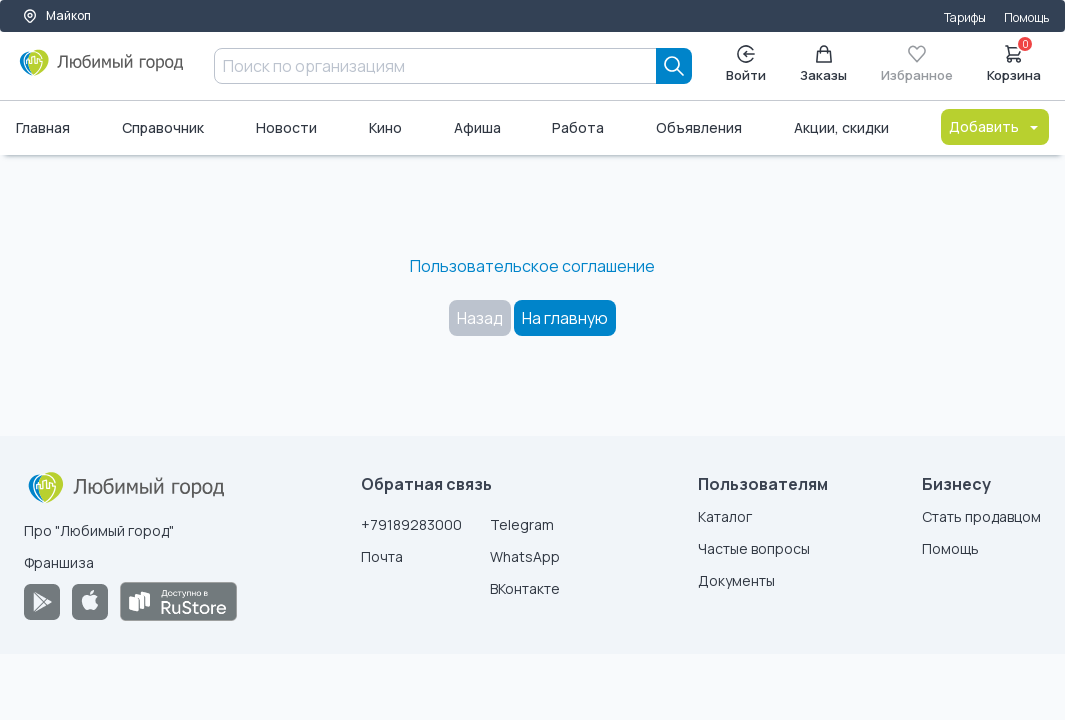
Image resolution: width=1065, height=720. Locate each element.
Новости (286, 127)
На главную (565, 318)
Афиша (477, 127)
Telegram (522, 524)
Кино (385, 127)
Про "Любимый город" (99, 530)
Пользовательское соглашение (532, 266)
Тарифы (965, 17)
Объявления (699, 127)
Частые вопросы (754, 548)
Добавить (995, 126)
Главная (43, 127)
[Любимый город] (102, 70)
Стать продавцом (981, 516)
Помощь (1026, 17)
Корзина (1014, 62)
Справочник (163, 127)
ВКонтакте (525, 588)
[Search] (674, 66)
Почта (382, 556)
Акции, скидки (841, 127)
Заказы (823, 64)
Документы (736, 580)
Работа (578, 127)
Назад (480, 318)
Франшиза (59, 562)
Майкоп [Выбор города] (56, 15)
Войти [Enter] (746, 64)
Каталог (725, 516)
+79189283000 (411, 524)
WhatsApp (525, 556)
